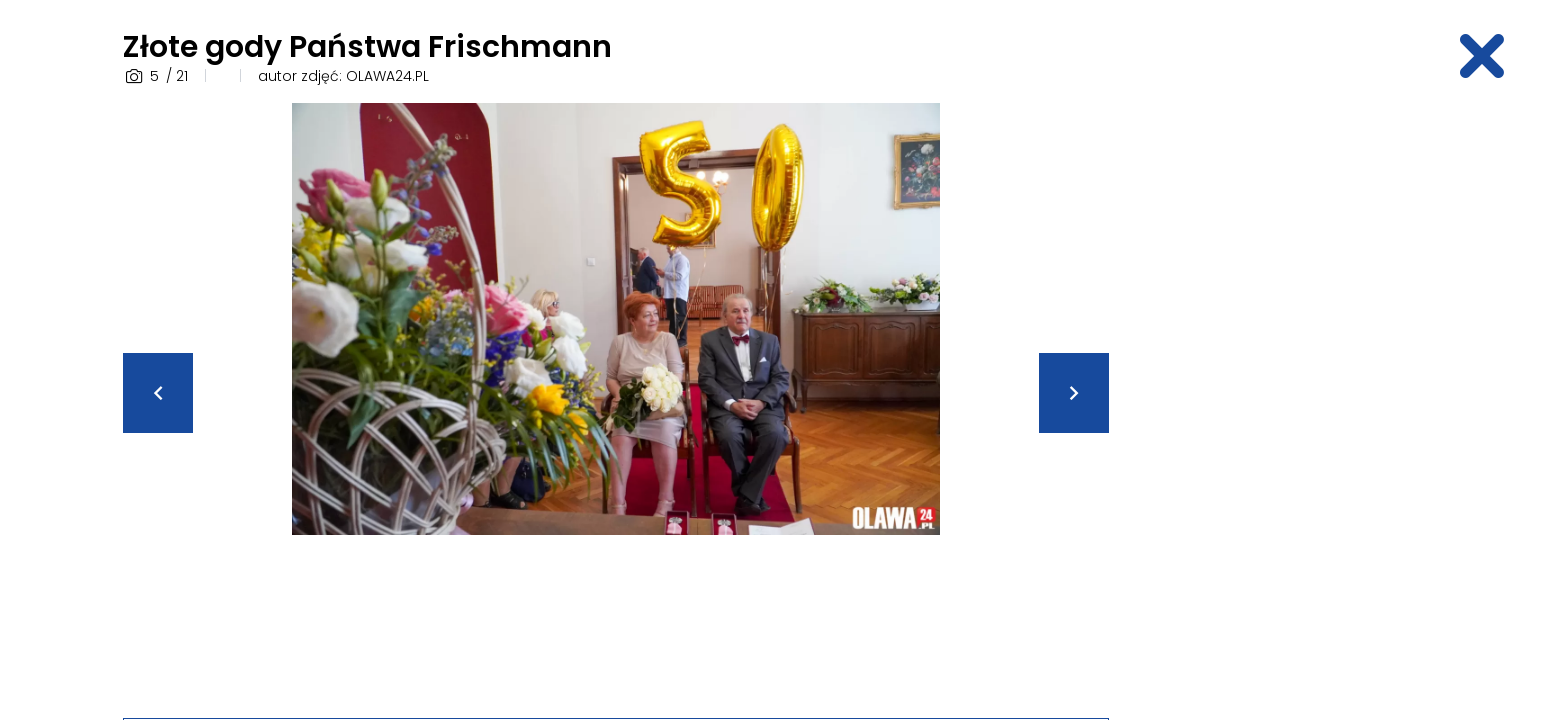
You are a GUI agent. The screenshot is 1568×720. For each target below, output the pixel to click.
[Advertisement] (1289, 403)
